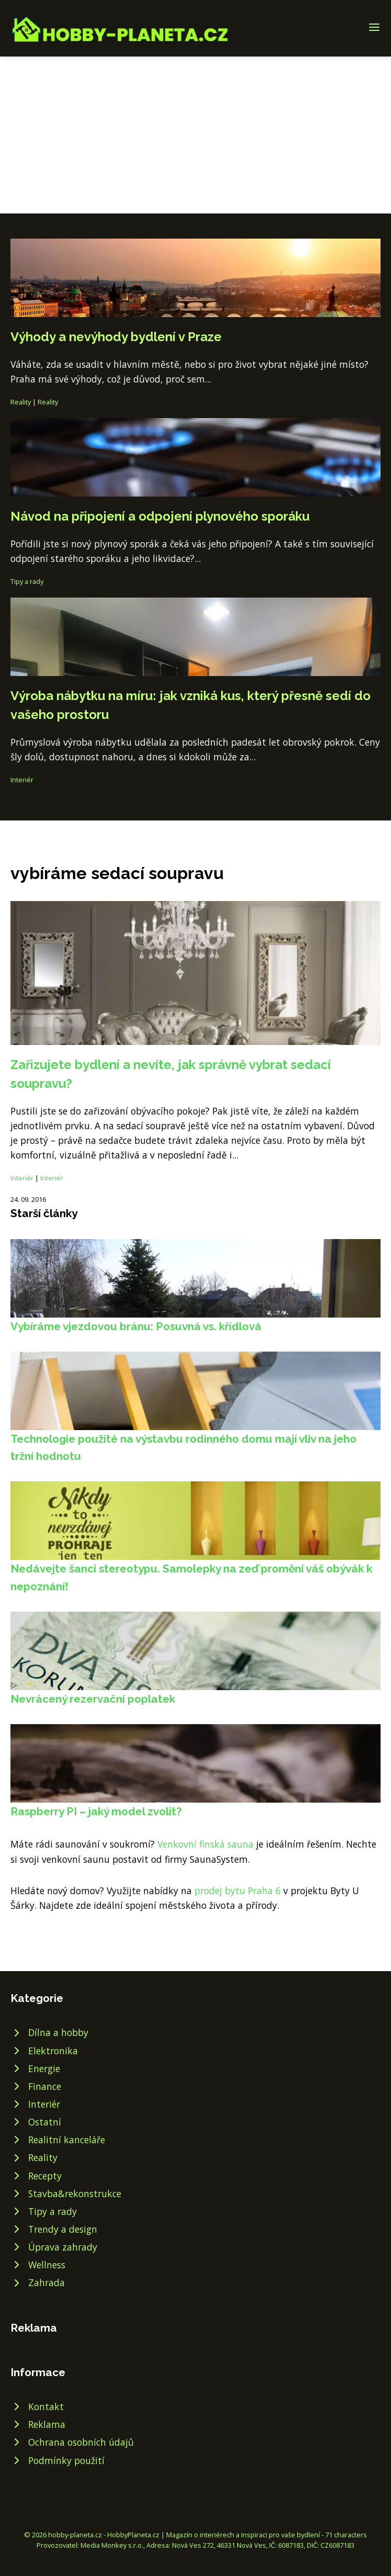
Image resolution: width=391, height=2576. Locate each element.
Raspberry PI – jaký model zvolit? (96, 1811)
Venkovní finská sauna (205, 1844)
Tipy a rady (26, 581)
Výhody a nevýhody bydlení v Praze (116, 336)
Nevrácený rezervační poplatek (92, 1698)
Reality (20, 402)
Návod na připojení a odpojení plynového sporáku (159, 516)
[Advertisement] (195, 135)
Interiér (21, 779)
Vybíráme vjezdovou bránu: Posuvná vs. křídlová (135, 1326)
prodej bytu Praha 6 (237, 1890)
